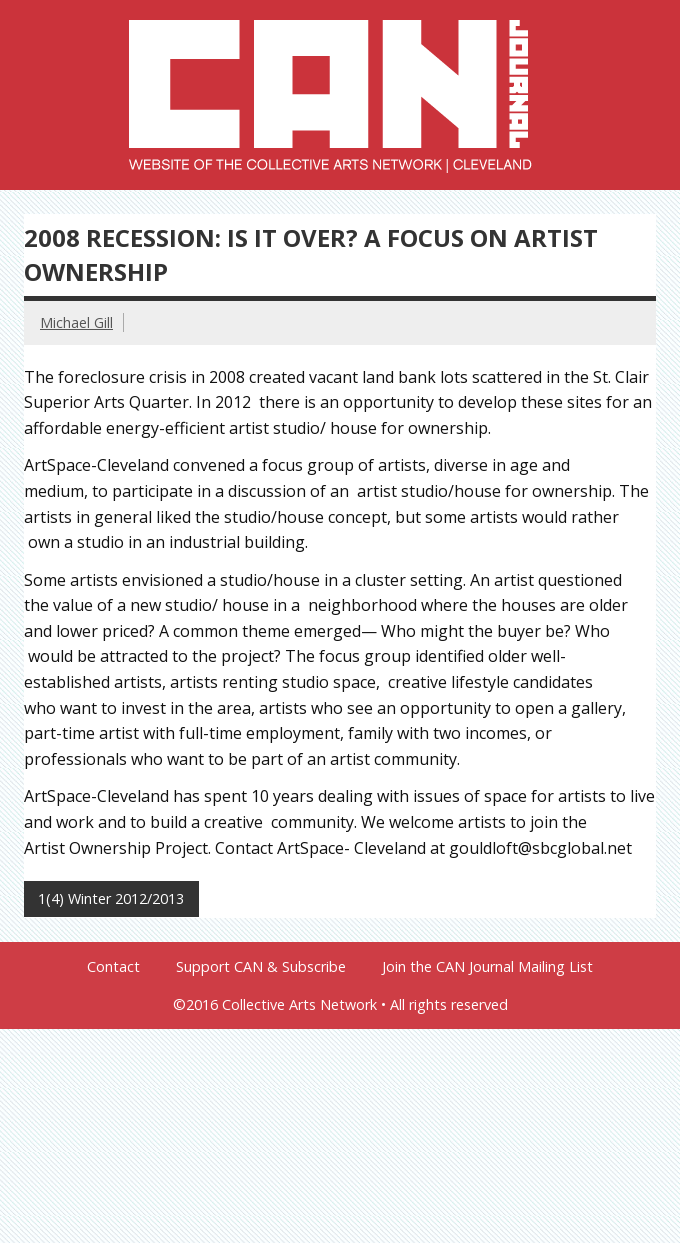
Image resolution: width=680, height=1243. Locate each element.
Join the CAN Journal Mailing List (487, 967)
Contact (113, 967)
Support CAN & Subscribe (261, 967)
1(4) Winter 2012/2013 (111, 898)
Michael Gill (76, 322)
